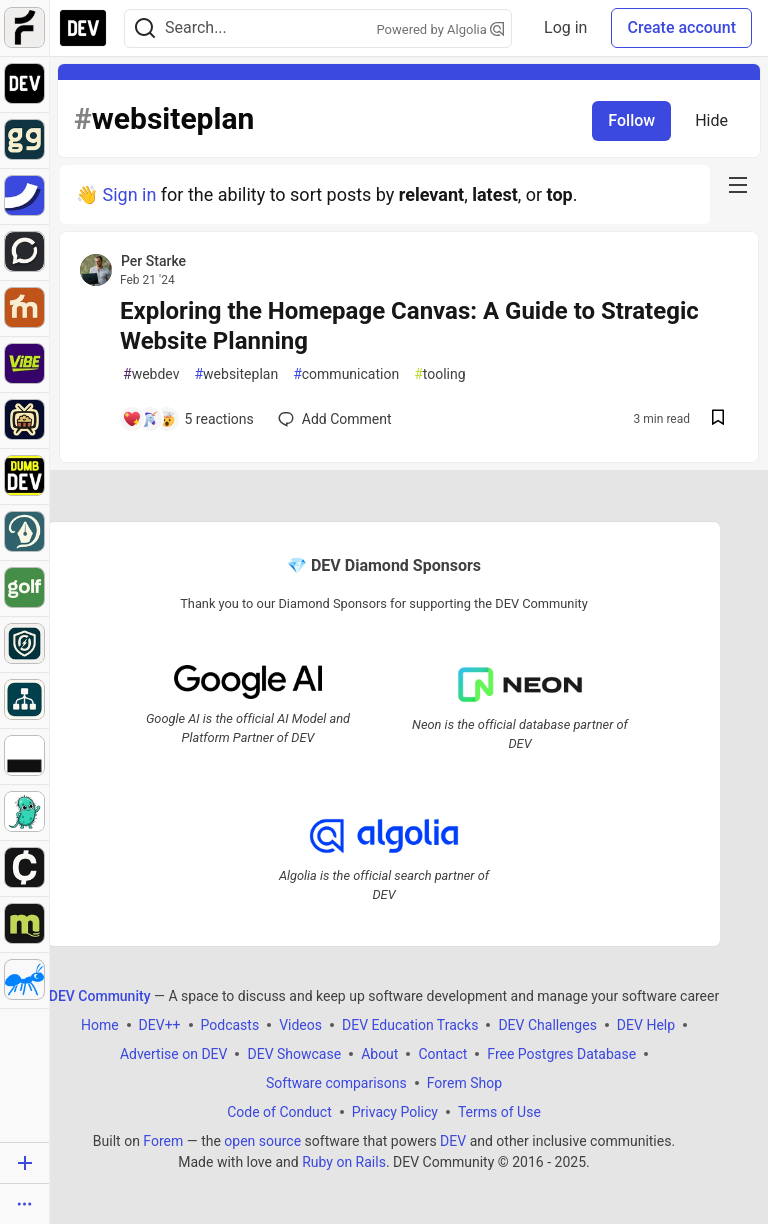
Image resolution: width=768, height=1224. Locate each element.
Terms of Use (499, 1111)
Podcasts (230, 1024)
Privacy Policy (395, 1111)
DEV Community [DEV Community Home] (100, 995)
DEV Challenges (547, 1024)
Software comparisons (336, 1082)
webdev (151, 374)
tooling (439, 374)
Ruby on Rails (344, 1161)
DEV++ (160, 1024)
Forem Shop (464, 1082)
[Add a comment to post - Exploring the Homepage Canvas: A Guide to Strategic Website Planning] (188, 419)
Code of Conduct (279, 1111)
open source (262, 1140)
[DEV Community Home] (83, 28)
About (379, 1053)
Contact (442, 1053)
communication (346, 374)
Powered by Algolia (441, 29)
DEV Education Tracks (410, 1024)
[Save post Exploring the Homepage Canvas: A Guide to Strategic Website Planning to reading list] (718, 419)
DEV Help (646, 1024)
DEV (453, 1140)
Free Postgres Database (561, 1053)
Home (100, 1024)
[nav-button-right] (738, 185)
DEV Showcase (294, 1053)
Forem (163, 1140)
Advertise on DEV (174, 1053)
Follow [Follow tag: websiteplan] (631, 120)
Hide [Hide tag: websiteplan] (711, 120)
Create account (681, 27)
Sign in (129, 194)
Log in (565, 27)
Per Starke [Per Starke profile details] (153, 261)
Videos (300, 1024)
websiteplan (236, 374)
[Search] (145, 28)
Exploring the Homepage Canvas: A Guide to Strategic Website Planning (409, 326)
